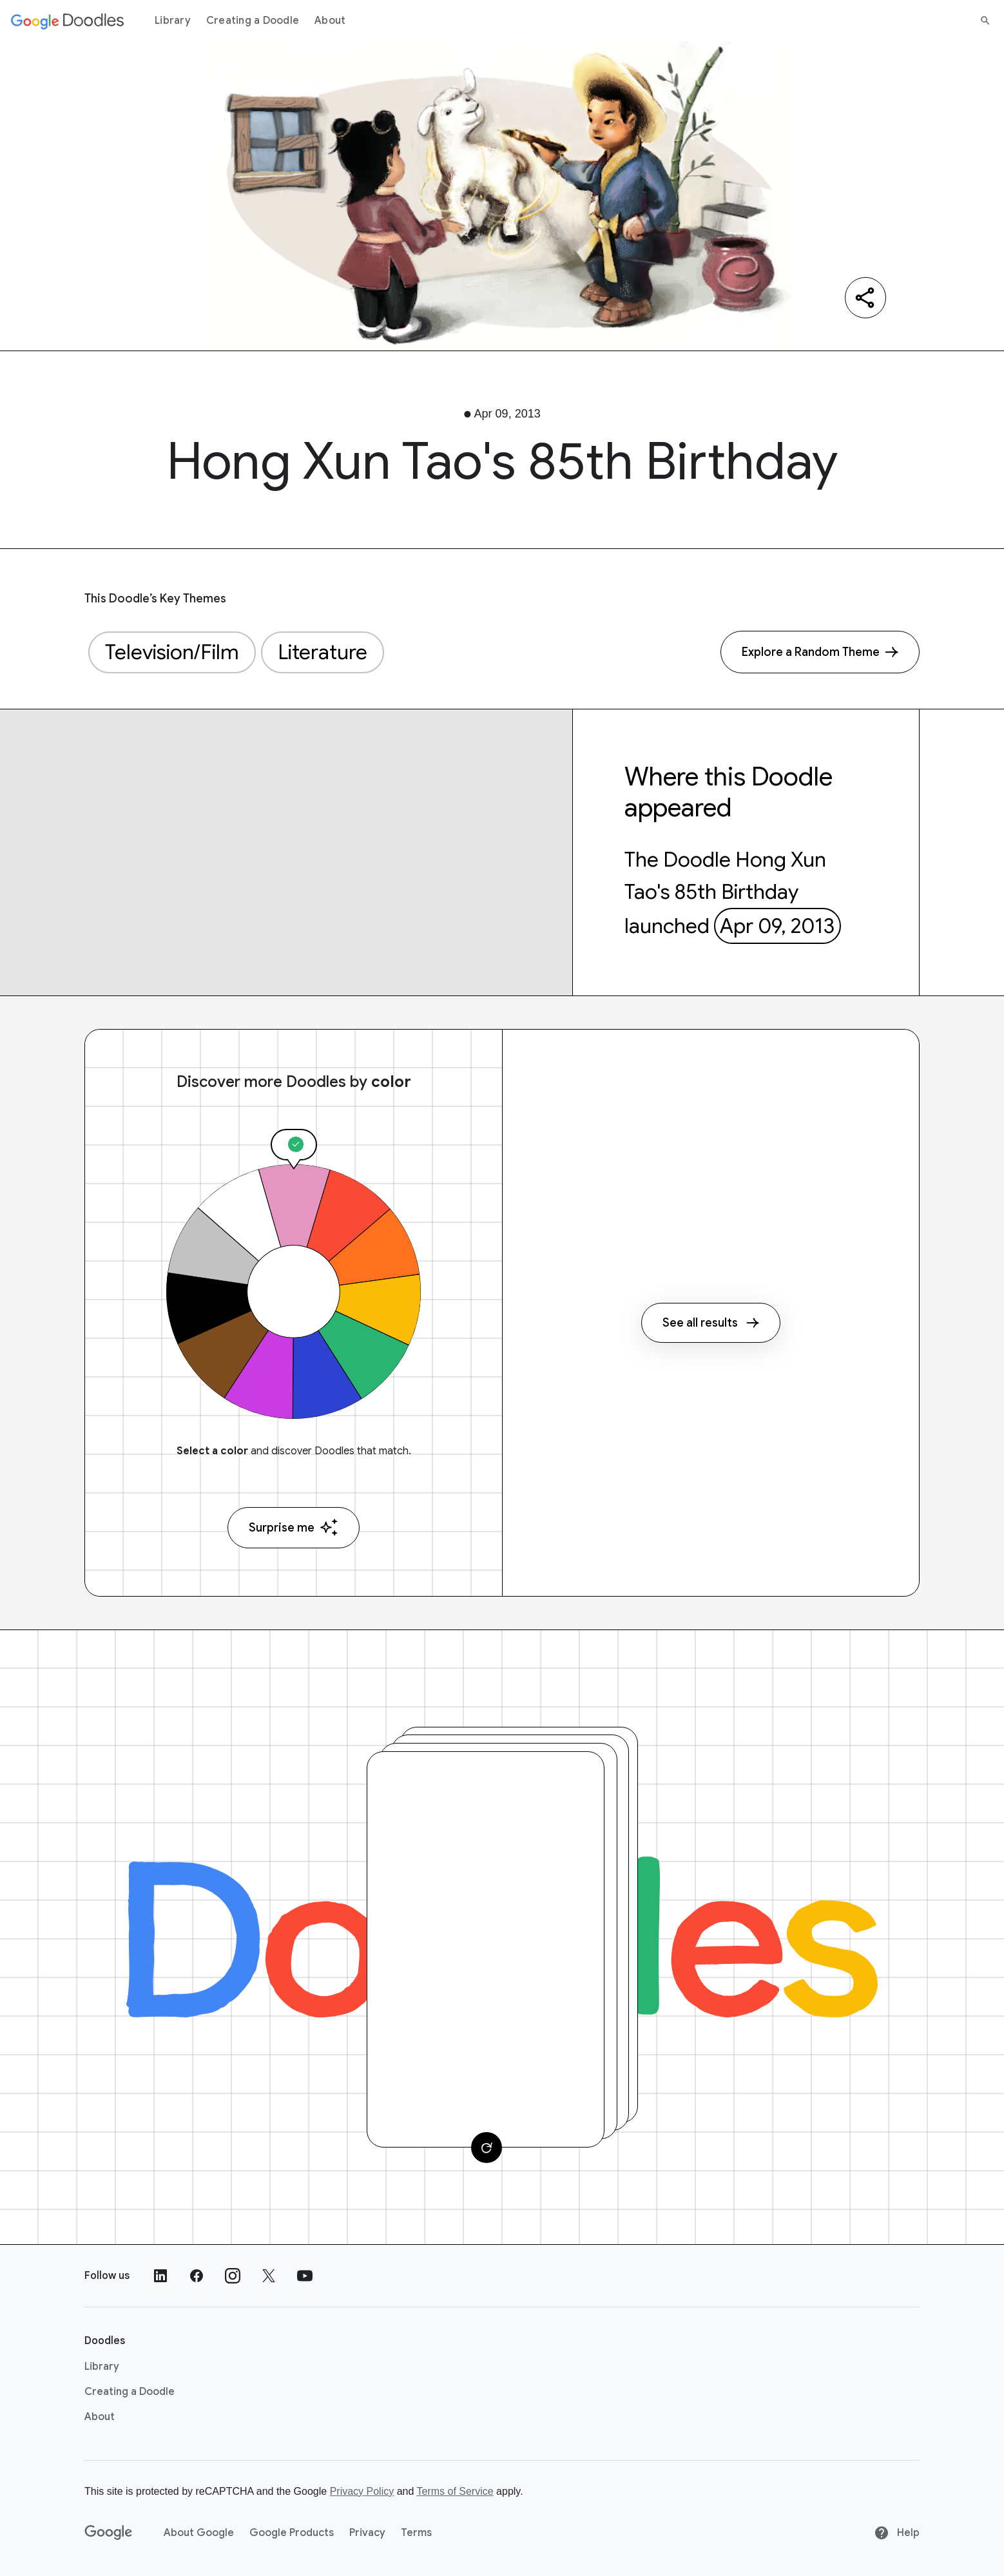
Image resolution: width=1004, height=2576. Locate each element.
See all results (710, 1323)
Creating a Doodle (252, 20)
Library (173, 20)
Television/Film (172, 652)
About (329, 20)
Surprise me (293, 1527)
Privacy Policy (362, 2491)
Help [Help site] (897, 2533)
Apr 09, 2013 (777, 926)
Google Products (291, 2532)
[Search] (985, 20)
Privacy (367, 2532)
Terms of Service (455, 2491)
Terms (416, 2532)
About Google (199, 2532)
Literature (322, 652)
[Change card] (486, 2147)
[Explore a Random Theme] (820, 652)
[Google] (108, 2533)
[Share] (865, 297)
